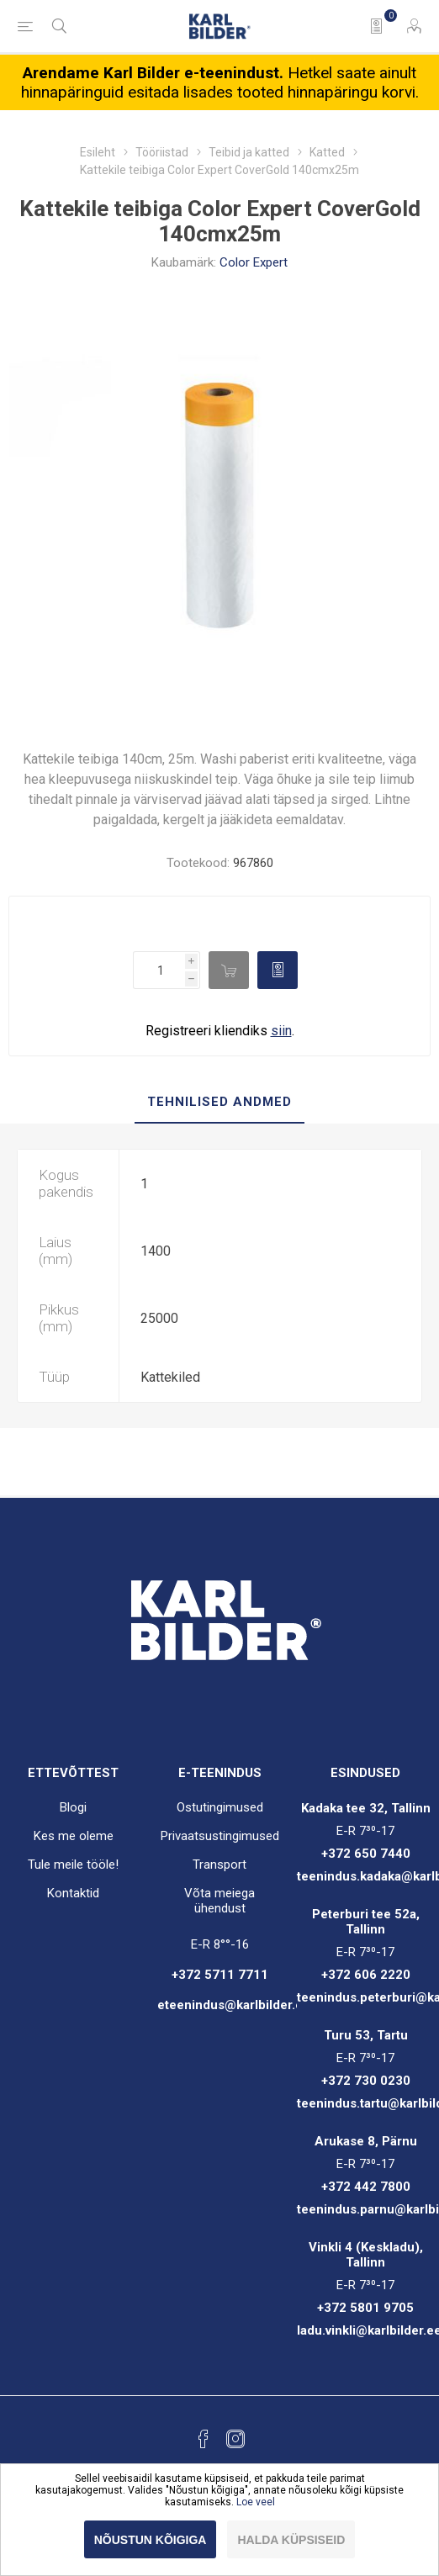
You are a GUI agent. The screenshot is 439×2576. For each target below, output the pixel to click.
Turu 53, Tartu (366, 2035)
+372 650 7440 (365, 1853)
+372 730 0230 (365, 2080)
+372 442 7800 (365, 2186)
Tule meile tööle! (73, 1864)
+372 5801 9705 (365, 2307)
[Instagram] (235, 2438)
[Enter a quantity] (159, 970)
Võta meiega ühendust (219, 1901)
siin (281, 1031)
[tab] (219, 1103)
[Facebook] (203, 2438)
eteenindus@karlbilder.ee (233, 2005)
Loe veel (255, 2502)
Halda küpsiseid (291, 2540)
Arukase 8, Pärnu (366, 2141)
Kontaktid (73, 1893)
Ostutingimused (220, 1807)
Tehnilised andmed (219, 1101)
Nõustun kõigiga (150, 2540)
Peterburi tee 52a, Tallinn (366, 1922)
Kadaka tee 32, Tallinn (366, 1808)
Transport (219, 1864)
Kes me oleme (74, 1835)
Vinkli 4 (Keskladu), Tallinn (366, 2255)
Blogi (73, 1807)
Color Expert (254, 262)
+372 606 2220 (365, 1974)
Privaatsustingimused (220, 1835)
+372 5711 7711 (220, 1974)
